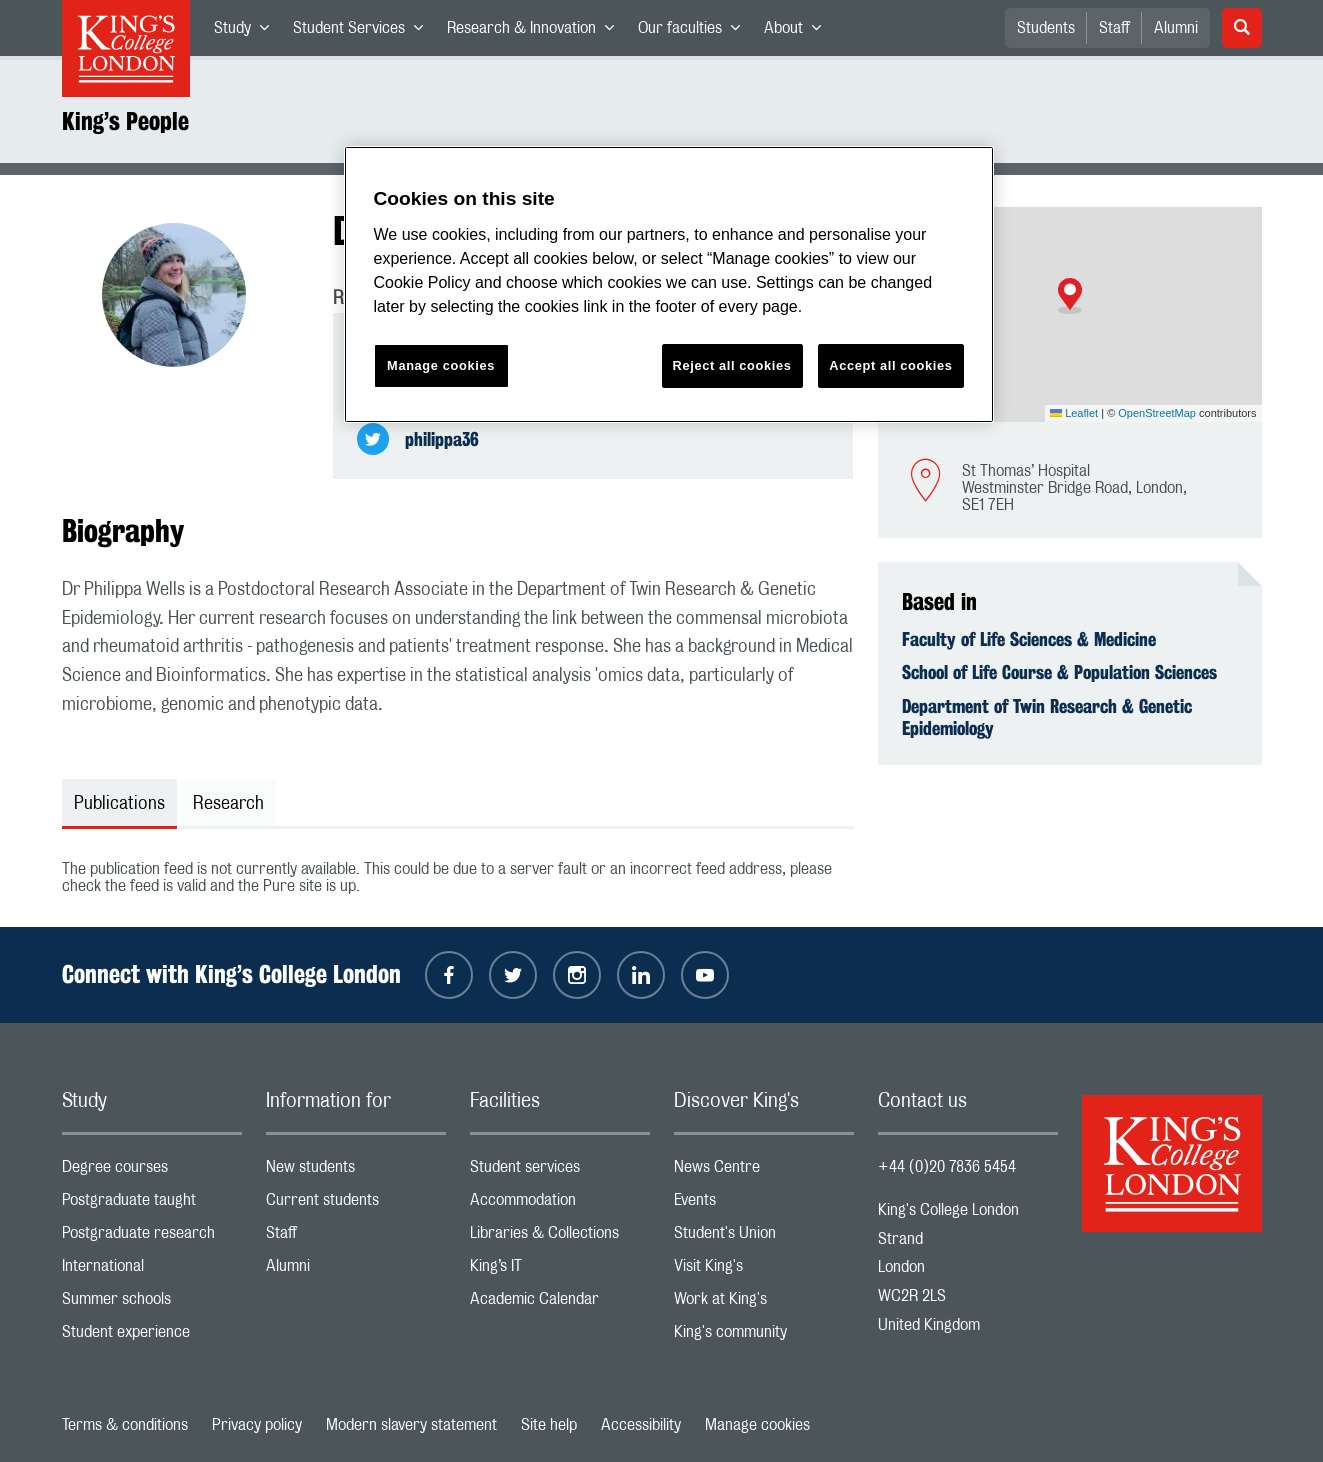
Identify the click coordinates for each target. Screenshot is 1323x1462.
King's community (764, 1336)
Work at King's (764, 1303)
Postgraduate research (152, 1237)
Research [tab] (228, 804)
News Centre (764, 1171)
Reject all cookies (732, 365)
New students (356, 1171)
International (152, 1270)
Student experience (152, 1336)
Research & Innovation (536, 32)
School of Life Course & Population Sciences (1059, 672)
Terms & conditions (125, 1425)
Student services (560, 1171)
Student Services (364, 32)
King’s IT (560, 1270)
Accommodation (560, 1204)
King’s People (125, 121)
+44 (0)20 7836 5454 (947, 1167)
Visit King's (764, 1270)
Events (764, 1204)
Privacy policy (257, 1425)
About (798, 32)
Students (1046, 28)
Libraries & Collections (560, 1237)
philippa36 (442, 439)
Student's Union (764, 1237)
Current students (356, 1204)
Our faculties (695, 32)
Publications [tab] (119, 804)
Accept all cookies (890, 365)
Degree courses (152, 1171)
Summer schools (152, 1303)
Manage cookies (757, 1425)
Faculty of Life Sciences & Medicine (1029, 639)
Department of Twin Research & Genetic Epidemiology (1047, 717)
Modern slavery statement (411, 1425)
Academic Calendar (560, 1303)
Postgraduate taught (152, 1204)
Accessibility (641, 1425)
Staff (1114, 28)
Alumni (1176, 28)
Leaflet (1074, 413)
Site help (549, 1425)
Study (247, 32)
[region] (669, 284)
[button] (1070, 296)
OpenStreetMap (1157, 413)
